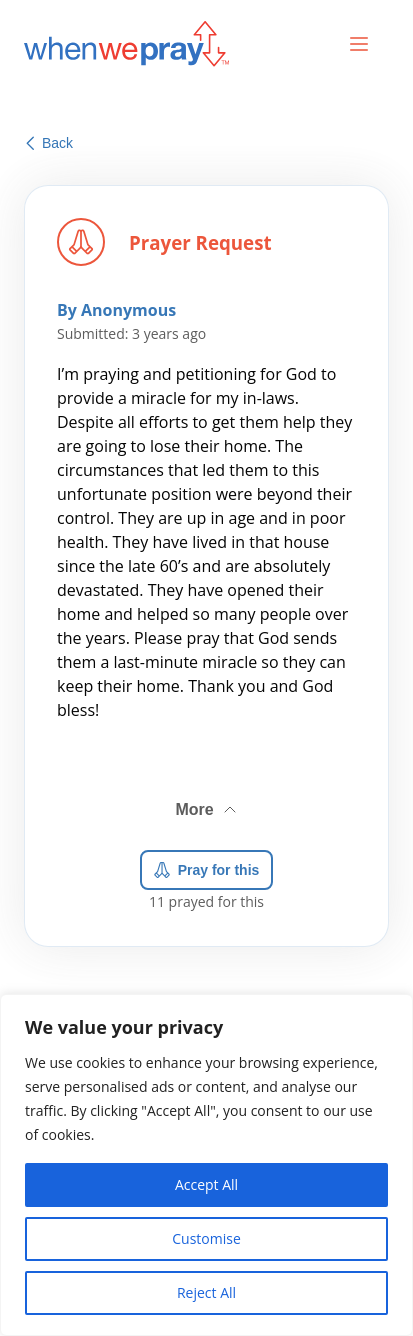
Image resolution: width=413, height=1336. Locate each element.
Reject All (206, 1292)
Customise (206, 1238)
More (207, 805)
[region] (206, 1165)
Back (49, 143)
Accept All (206, 1184)
